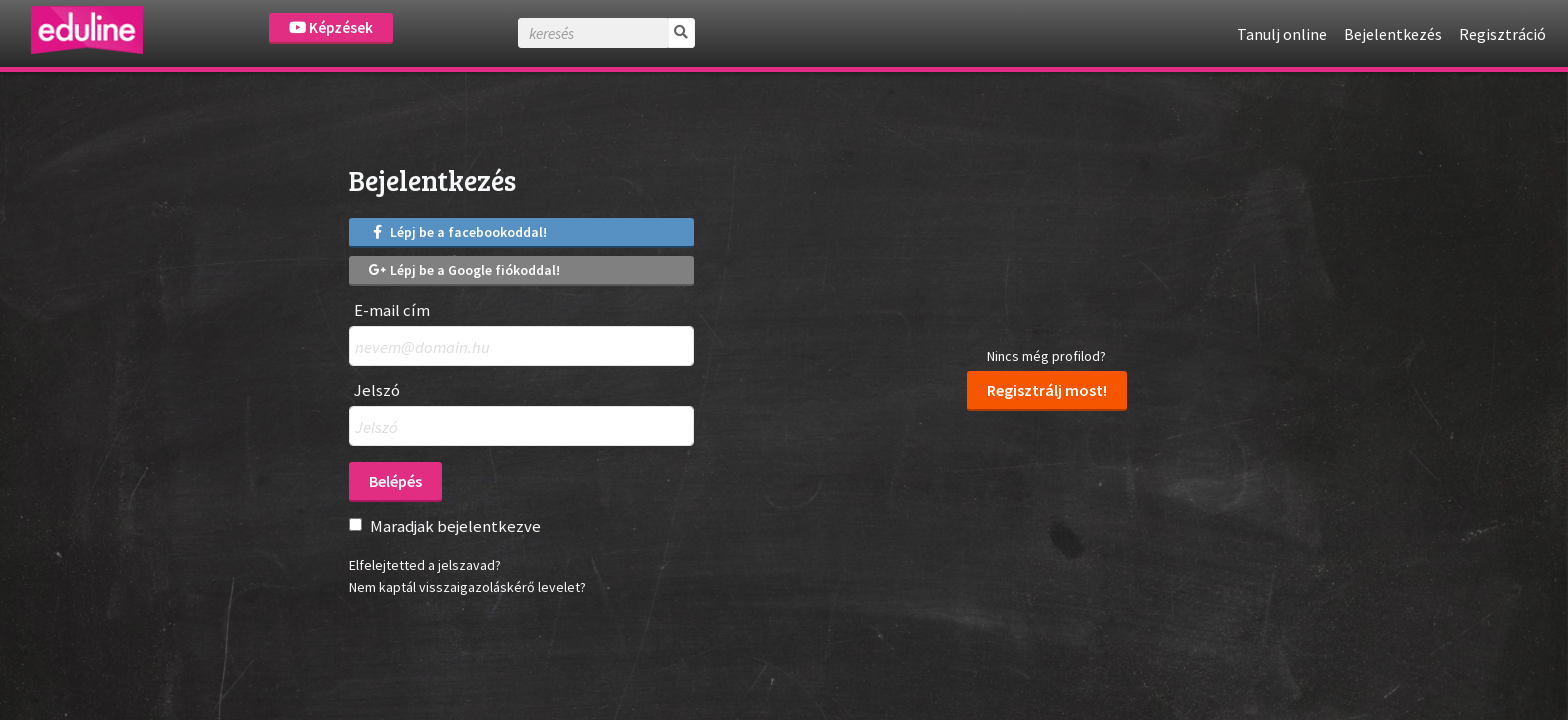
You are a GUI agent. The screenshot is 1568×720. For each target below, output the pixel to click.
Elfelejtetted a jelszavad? (425, 565)
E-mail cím (392, 310)
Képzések (331, 27)
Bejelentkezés (1393, 34)
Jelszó (377, 390)
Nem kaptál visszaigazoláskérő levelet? (467, 587)
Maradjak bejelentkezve (455, 526)
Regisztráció (1502, 34)
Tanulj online (1282, 34)
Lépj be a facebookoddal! (458, 232)
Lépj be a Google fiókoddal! (464, 270)
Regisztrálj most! (1047, 390)
